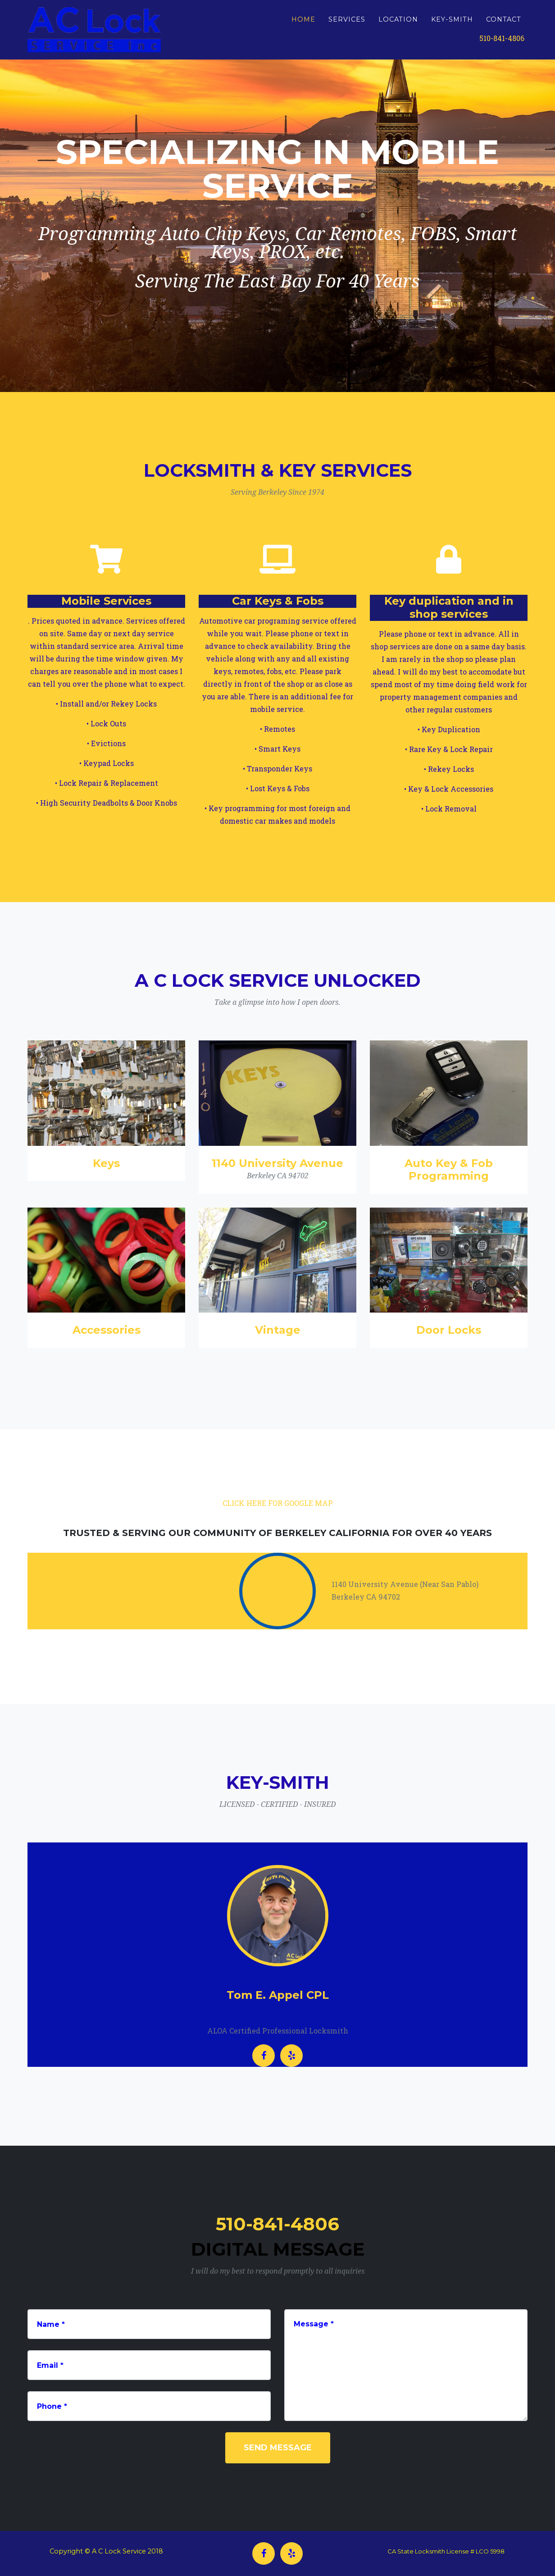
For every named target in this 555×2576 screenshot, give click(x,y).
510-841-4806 (501, 42)
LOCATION (398, 23)
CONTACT (503, 23)
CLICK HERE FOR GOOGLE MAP (278, 1503)
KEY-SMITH (452, 23)
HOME (303, 23)
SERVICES (346, 23)
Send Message (278, 2448)
